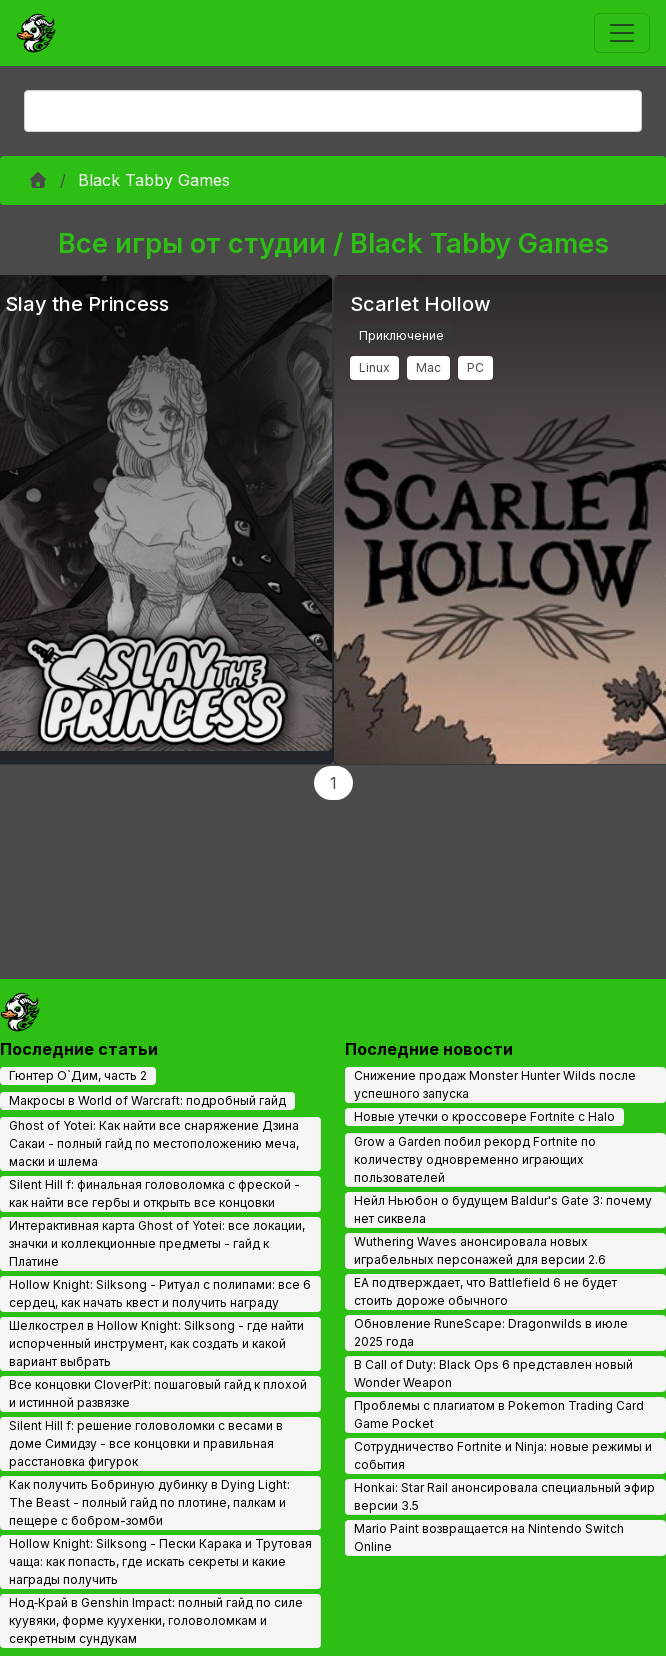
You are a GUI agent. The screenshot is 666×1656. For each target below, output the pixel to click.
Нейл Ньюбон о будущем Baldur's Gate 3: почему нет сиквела (503, 1209)
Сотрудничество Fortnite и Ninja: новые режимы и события (503, 1455)
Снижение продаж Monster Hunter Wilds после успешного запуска (495, 1084)
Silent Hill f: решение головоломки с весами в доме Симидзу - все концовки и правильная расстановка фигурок (146, 1443)
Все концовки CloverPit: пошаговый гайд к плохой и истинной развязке (158, 1393)
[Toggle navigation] (622, 33)
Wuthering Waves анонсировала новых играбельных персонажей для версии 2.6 (480, 1250)
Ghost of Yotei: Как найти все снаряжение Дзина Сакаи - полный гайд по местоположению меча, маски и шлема (154, 1143)
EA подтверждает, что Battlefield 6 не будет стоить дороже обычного (485, 1291)
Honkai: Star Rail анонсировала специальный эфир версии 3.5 (504, 1496)
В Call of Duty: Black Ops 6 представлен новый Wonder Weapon (493, 1373)
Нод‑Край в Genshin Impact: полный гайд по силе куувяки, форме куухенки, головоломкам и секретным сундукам (156, 1620)
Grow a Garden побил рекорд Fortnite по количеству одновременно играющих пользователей (475, 1159)
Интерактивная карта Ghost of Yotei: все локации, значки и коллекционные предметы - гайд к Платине (157, 1243)
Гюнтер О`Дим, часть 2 (78, 1075)
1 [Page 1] (333, 783)
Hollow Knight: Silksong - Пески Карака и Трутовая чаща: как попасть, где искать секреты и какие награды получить (160, 1561)
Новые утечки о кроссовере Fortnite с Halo (484, 1116)
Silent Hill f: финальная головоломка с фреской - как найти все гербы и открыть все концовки (154, 1193)
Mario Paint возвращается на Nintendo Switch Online (489, 1537)
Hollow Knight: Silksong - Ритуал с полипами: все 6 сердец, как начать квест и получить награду (160, 1293)
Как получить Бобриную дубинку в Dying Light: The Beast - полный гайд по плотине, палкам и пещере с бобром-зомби (149, 1502)
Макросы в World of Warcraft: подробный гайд (147, 1100)
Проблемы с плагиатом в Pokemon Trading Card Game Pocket (499, 1414)
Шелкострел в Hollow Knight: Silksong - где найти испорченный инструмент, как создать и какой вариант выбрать (156, 1343)
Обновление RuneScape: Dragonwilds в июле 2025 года (491, 1332)
